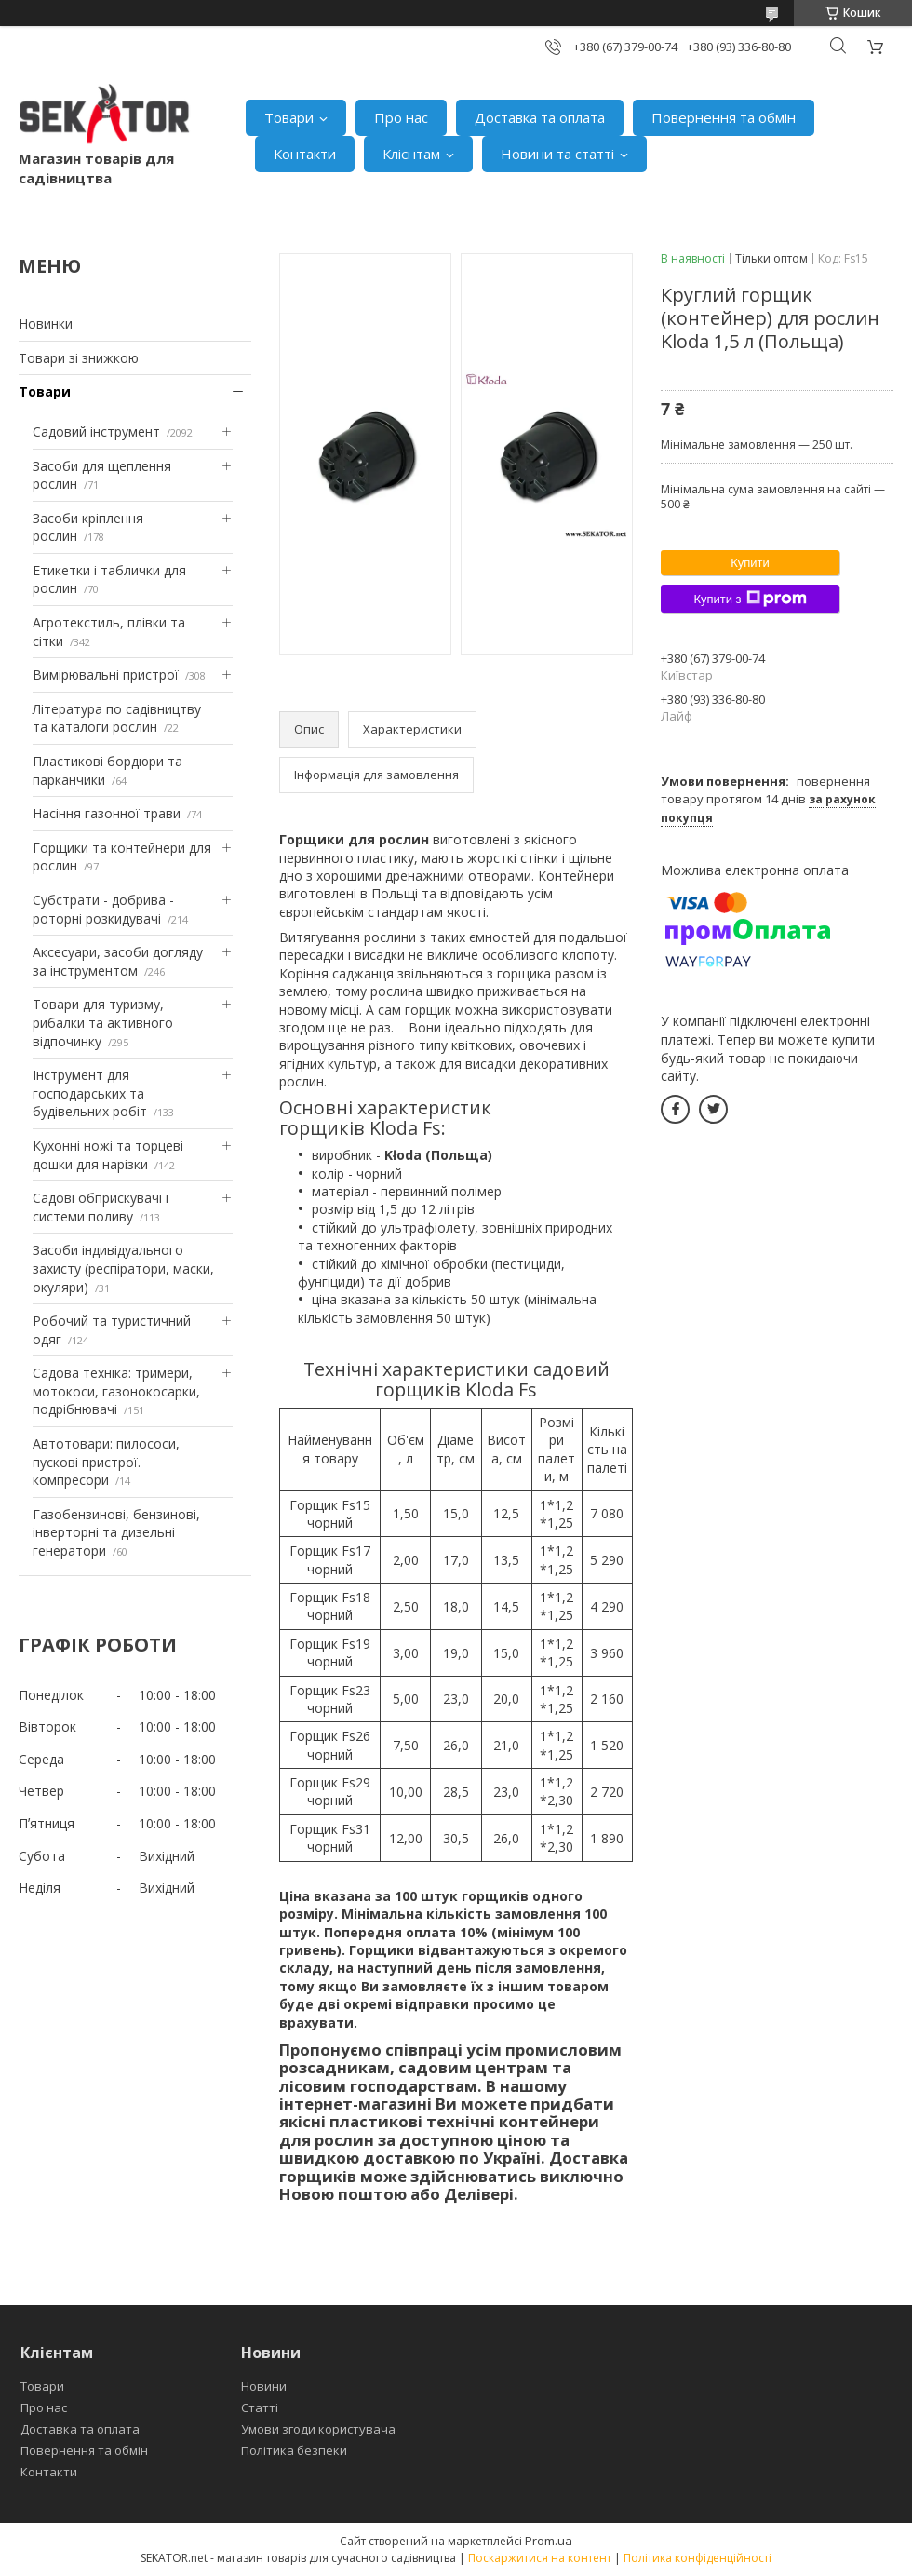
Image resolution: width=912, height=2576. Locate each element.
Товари (289, 117)
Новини (264, 2386)
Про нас (401, 117)
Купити (750, 563)
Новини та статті (557, 153)
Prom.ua (548, 2540)
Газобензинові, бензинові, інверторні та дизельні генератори (116, 1532)
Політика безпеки (294, 2450)
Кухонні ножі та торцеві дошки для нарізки (108, 1155)
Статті (259, 2407)
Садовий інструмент (96, 431)
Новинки (46, 323)
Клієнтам (411, 153)
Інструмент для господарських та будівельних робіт (90, 1093)
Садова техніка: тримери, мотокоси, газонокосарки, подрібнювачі (116, 1391)
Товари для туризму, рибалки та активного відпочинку (103, 1022)
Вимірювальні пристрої (106, 674)
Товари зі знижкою (79, 358)
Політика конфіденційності (697, 2558)
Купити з (749, 598)
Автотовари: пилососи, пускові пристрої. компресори (106, 1462)
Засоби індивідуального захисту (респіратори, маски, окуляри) (123, 1268)
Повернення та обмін (723, 117)
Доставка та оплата (540, 117)
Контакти (305, 153)
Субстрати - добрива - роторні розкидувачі (103, 909)
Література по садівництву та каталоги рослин (117, 718)
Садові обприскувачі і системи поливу (100, 1207)
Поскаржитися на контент (539, 2558)
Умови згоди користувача (318, 2429)
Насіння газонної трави (107, 813)
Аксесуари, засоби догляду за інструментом (118, 961)
